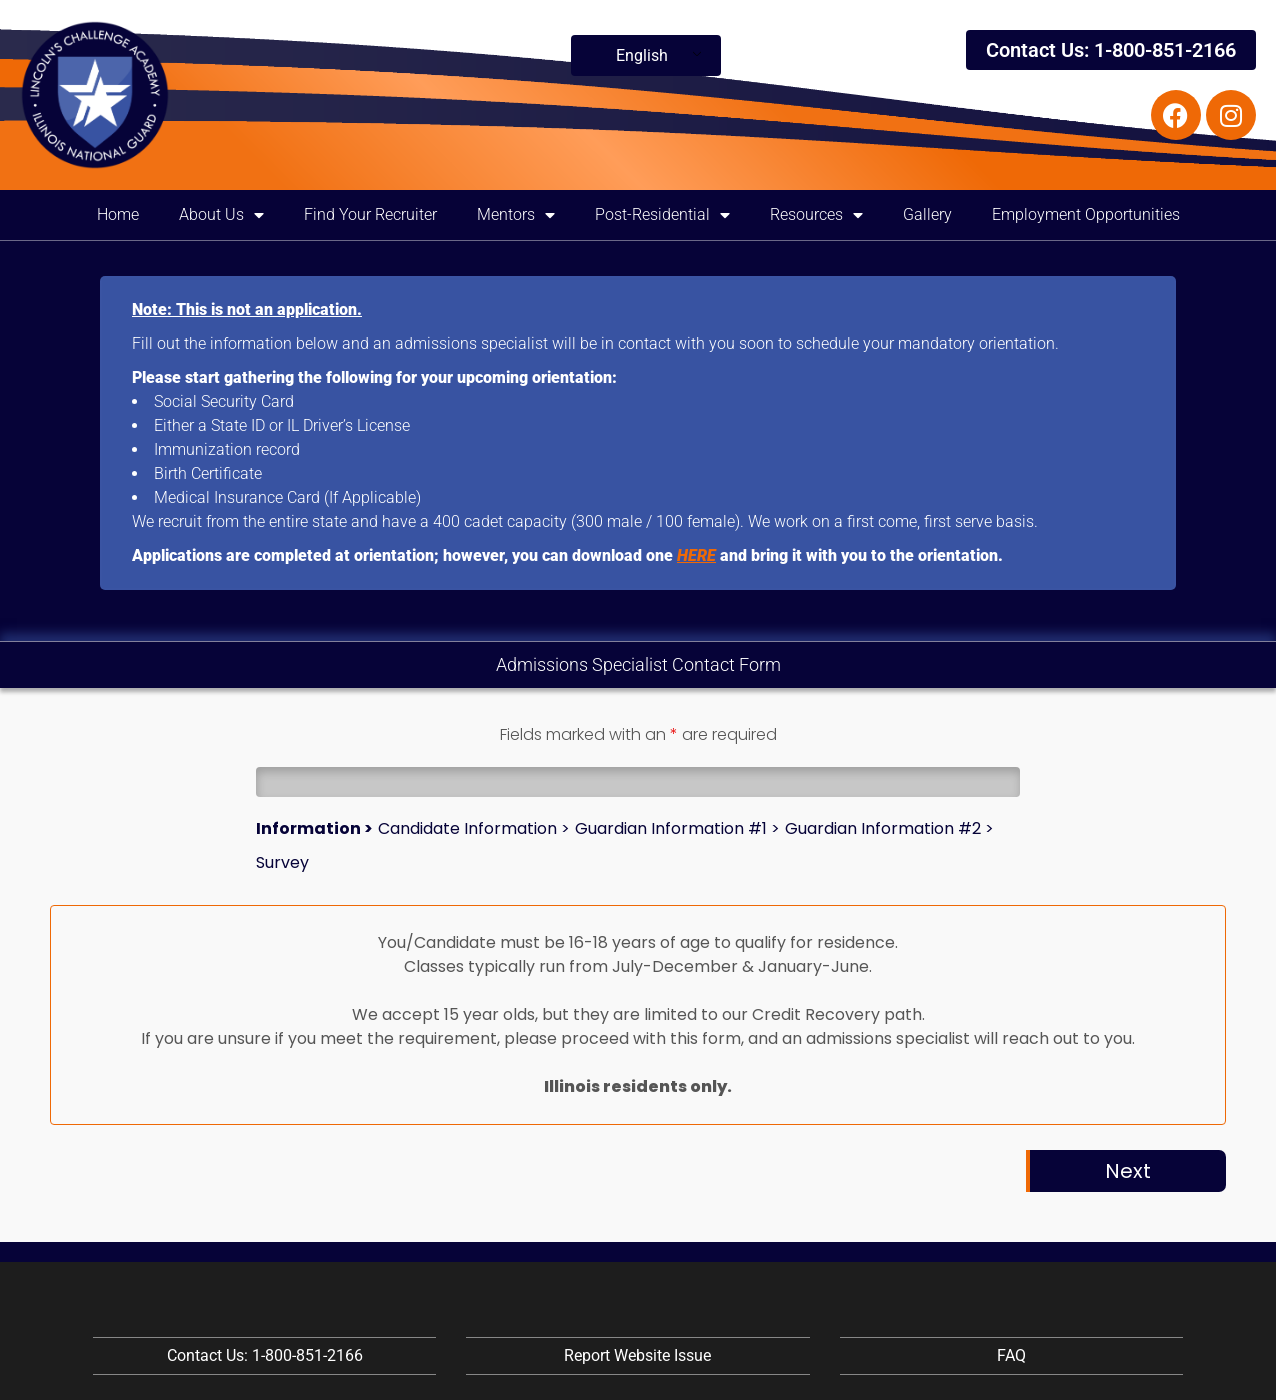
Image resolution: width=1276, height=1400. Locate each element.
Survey (282, 862)
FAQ (1011, 1355)
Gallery (927, 214)
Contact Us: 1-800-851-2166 (1111, 50)
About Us (221, 215)
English (642, 55)
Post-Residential (662, 215)
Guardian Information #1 (671, 828)
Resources (816, 215)
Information (308, 828)
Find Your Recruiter (370, 214)
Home (118, 214)
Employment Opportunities (1086, 214)
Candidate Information (467, 828)
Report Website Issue (637, 1355)
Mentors (516, 215)
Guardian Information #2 (883, 828)
